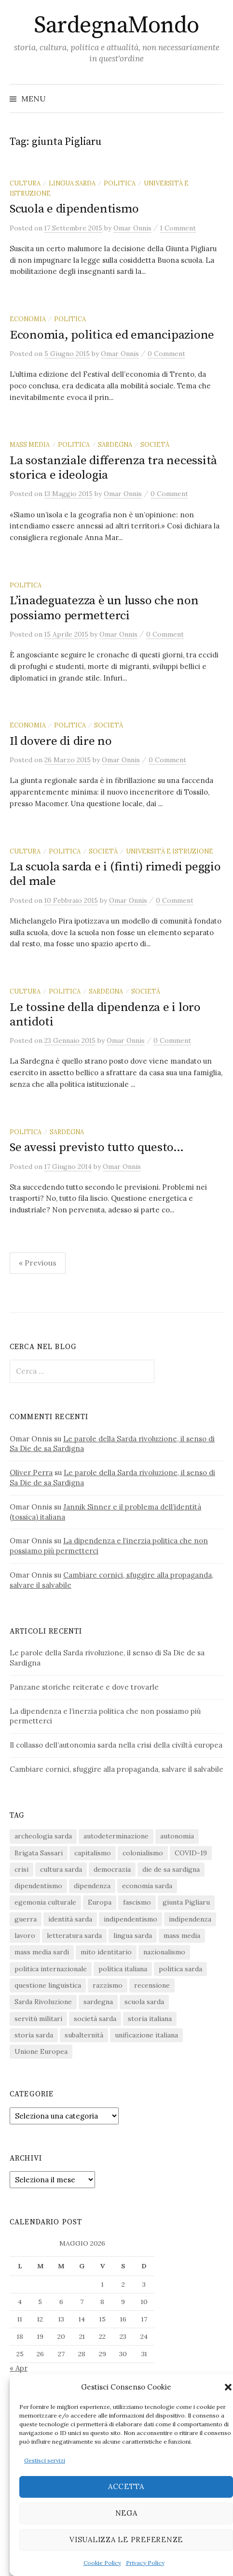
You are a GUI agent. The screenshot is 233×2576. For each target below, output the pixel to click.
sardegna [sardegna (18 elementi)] (98, 2001)
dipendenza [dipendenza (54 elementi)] (92, 1885)
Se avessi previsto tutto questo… (97, 1147)
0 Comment (166, 353)
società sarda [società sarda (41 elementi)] (95, 2018)
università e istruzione (169, 851)
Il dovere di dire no (61, 741)
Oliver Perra (31, 1472)
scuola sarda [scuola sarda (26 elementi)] (144, 2001)
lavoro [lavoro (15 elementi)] (24, 1935)
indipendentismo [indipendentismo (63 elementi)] (130, 1919)
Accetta (126, 2486)
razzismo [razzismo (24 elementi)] (108, 1985)
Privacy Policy (145, 2562)
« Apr (18, 2368)
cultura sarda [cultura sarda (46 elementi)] (61, 1869)
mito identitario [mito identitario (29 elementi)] (106, 1952)
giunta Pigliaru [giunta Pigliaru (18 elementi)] (186, 1902)
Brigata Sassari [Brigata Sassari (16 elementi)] (38, 1853)
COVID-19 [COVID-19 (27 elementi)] (191, 1853)
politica (120, 183)
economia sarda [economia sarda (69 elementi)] (147, 1885)
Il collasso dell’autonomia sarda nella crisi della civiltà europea (116, 1745)
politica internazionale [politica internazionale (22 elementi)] (50, 1968)
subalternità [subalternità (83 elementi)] (84, 2035)
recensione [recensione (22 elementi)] (152, 1985)
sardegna (115, 444)
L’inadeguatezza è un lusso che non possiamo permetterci (104, 608)
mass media (30, 444)
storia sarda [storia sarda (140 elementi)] (33, 2035)
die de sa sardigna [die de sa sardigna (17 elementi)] (171, 1869)
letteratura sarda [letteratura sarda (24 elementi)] (74, 1935)
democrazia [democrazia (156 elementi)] (112, 1869)
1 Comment (178, 228)
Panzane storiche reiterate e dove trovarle (84, 1687)
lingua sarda (72, 183)
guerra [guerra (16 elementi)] (25, 1919)
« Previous (37, 1262)
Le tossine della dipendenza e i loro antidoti (105, 1014)
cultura (25, 183)
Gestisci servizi (44, 2460)
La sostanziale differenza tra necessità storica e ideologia (113, 468)
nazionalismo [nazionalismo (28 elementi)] (164, 1952)
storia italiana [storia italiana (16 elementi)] (150, 2018)
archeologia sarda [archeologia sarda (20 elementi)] (43, 1836)
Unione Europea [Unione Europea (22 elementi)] (41, 2051)
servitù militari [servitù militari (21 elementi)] (38, 2018)
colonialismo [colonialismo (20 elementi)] (143, 1853)
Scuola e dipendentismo (74, 208)
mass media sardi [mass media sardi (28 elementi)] (41, 1952)
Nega (126, 2513)
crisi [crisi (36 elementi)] (21, 1869)
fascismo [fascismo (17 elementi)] (137, 1902)
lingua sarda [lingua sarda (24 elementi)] (132, 1935)
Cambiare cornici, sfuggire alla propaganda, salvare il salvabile (116, 1769)
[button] (228, 2387)
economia (28, 319)
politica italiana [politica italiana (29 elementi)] (122, 1968)
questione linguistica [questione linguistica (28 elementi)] (47, 1985)
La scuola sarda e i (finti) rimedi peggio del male (115, 874)
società (154, 444)
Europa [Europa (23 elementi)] (99, 1902)
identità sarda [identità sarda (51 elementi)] (70, 1919)
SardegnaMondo (116, 25)
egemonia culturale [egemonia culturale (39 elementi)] (45, 1902)
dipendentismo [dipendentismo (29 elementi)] (38, 1885)
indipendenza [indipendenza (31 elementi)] (190, 1919)
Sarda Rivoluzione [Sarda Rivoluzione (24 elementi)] (43, 2001)
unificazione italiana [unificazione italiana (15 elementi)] (146, 2035)
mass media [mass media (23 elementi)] (182, 1935)
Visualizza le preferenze (126, 2539)
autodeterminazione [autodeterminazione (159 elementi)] (116, 1836)
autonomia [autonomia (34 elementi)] (177, 1836)
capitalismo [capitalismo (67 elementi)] (92, 1853)
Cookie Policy (102, 2562)
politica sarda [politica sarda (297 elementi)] (180, 1968)
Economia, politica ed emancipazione (112, 334)
